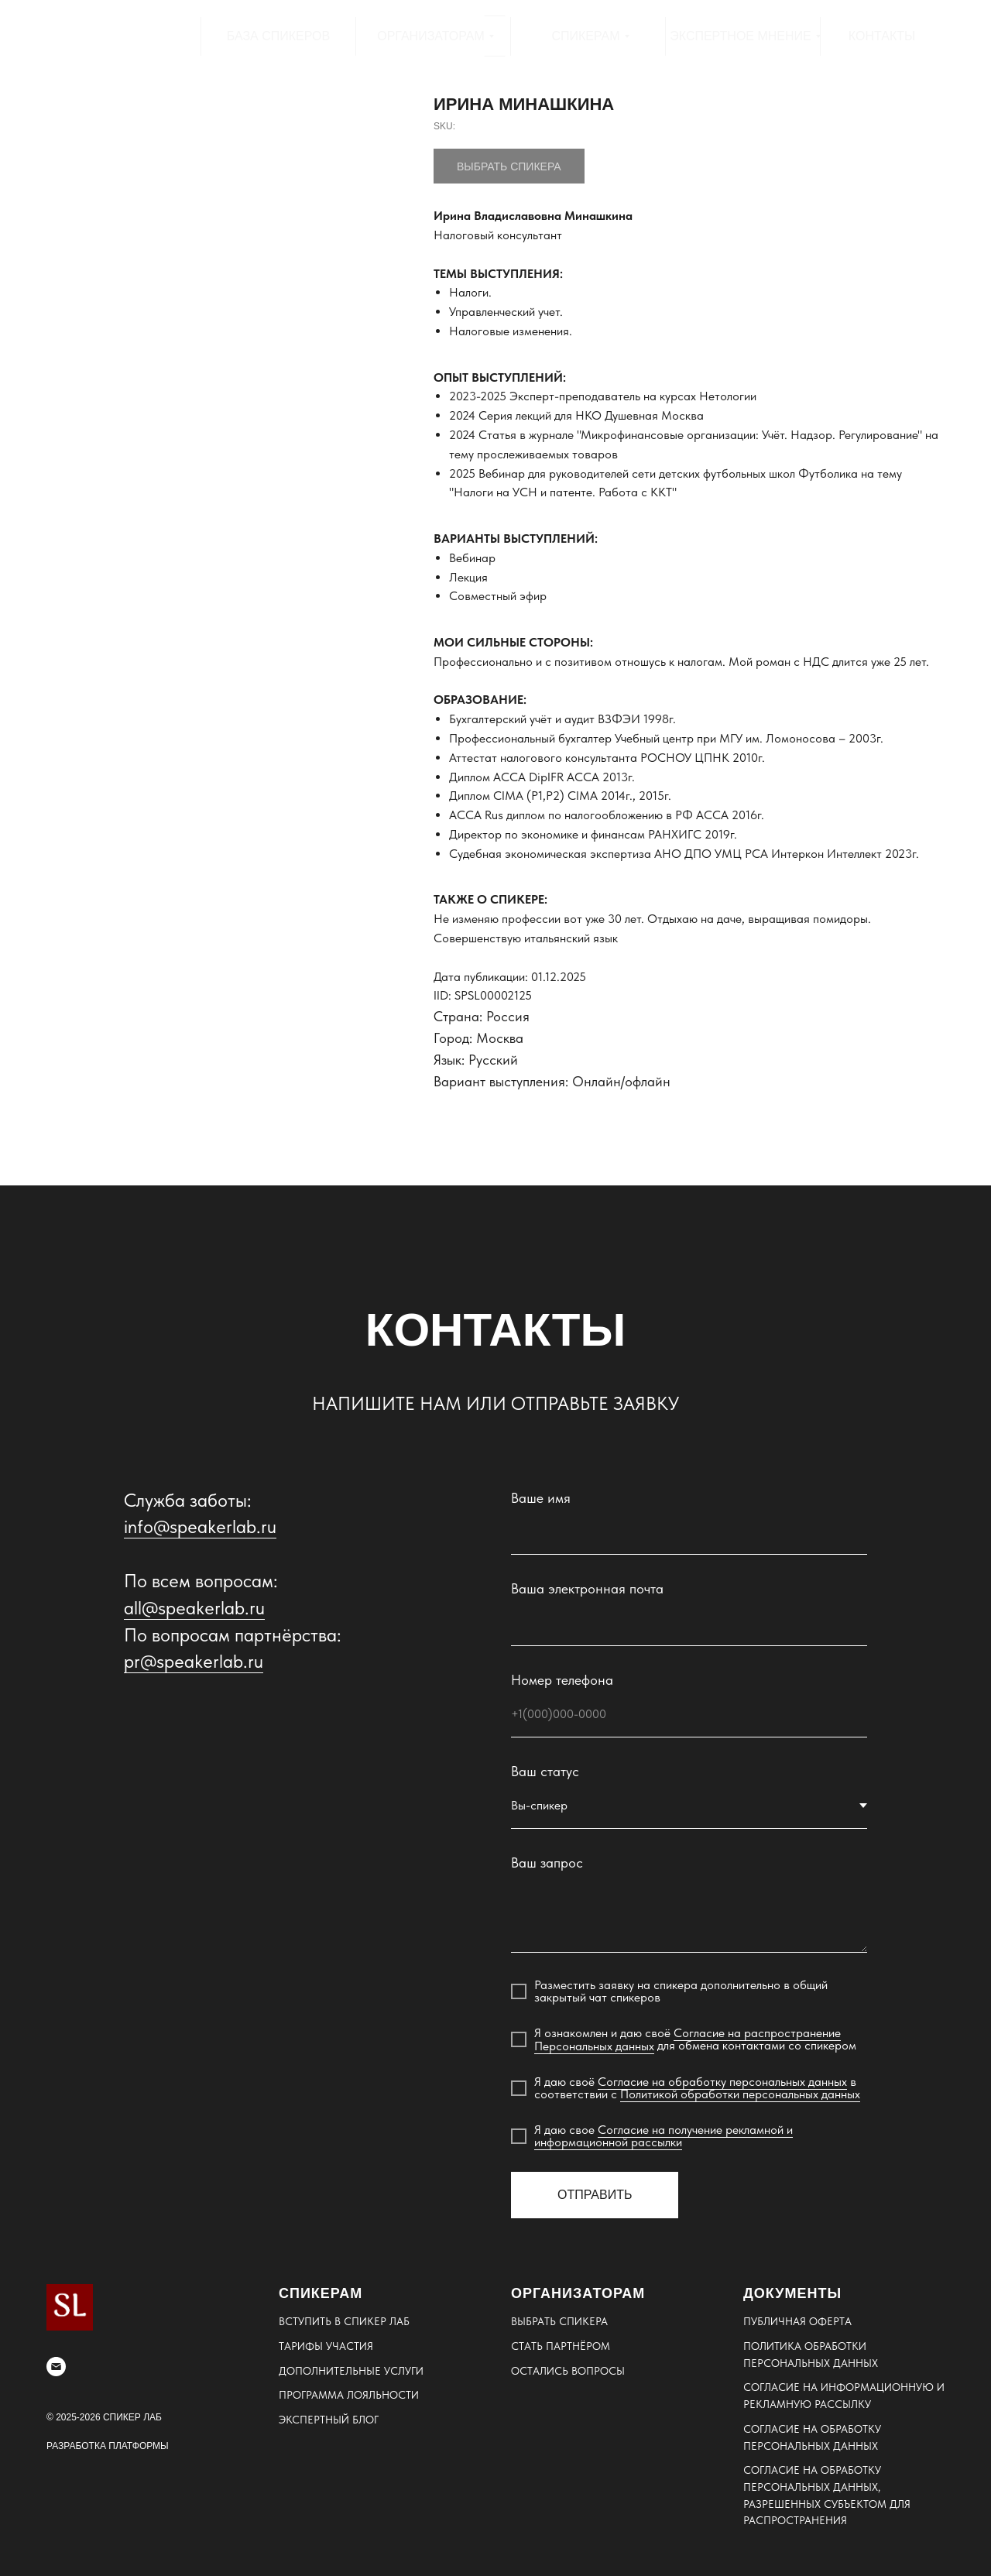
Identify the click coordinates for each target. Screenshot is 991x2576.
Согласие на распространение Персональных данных (687, 2039)
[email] (56, 2366)
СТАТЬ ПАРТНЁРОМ (560, 2346)
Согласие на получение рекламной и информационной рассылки (663, 2135)
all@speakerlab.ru (194, 1608)
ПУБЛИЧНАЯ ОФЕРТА (797, 2321)
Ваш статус (545, 1771)
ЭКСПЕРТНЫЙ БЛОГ (329, 2419)
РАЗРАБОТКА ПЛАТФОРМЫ (107, 2446)
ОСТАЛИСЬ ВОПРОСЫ (568, 2371)
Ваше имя (541, 1498)
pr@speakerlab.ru (193, 1661)
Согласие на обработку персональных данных (722, 2081)
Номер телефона (562, 1680)
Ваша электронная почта (587, 1588)
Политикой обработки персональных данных (740, 2094)
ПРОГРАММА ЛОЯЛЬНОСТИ (349, 2395)
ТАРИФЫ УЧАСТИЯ (326, 2346)
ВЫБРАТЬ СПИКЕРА (559, 2321)
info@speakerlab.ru (200, 1526)
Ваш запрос (547, 1862)
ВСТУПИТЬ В (311, 2321)
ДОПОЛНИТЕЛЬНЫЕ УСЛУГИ (351, 2371)
